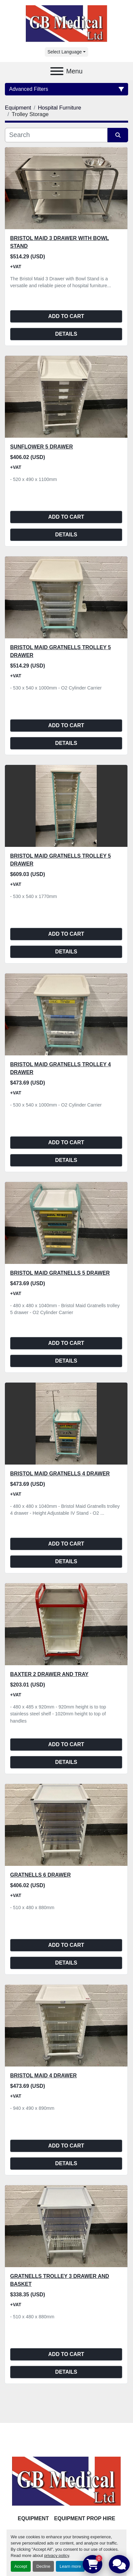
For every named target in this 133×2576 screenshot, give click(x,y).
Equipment (33, 2518)
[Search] (56, 135)
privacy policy (56, 2555)
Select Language (64, 51)
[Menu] (56, 71)
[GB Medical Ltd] (66, 2481)
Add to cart (66, 316)
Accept (20, 2566)
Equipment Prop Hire (84, 2518)
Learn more (70, 2566)
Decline (43, 2566)
